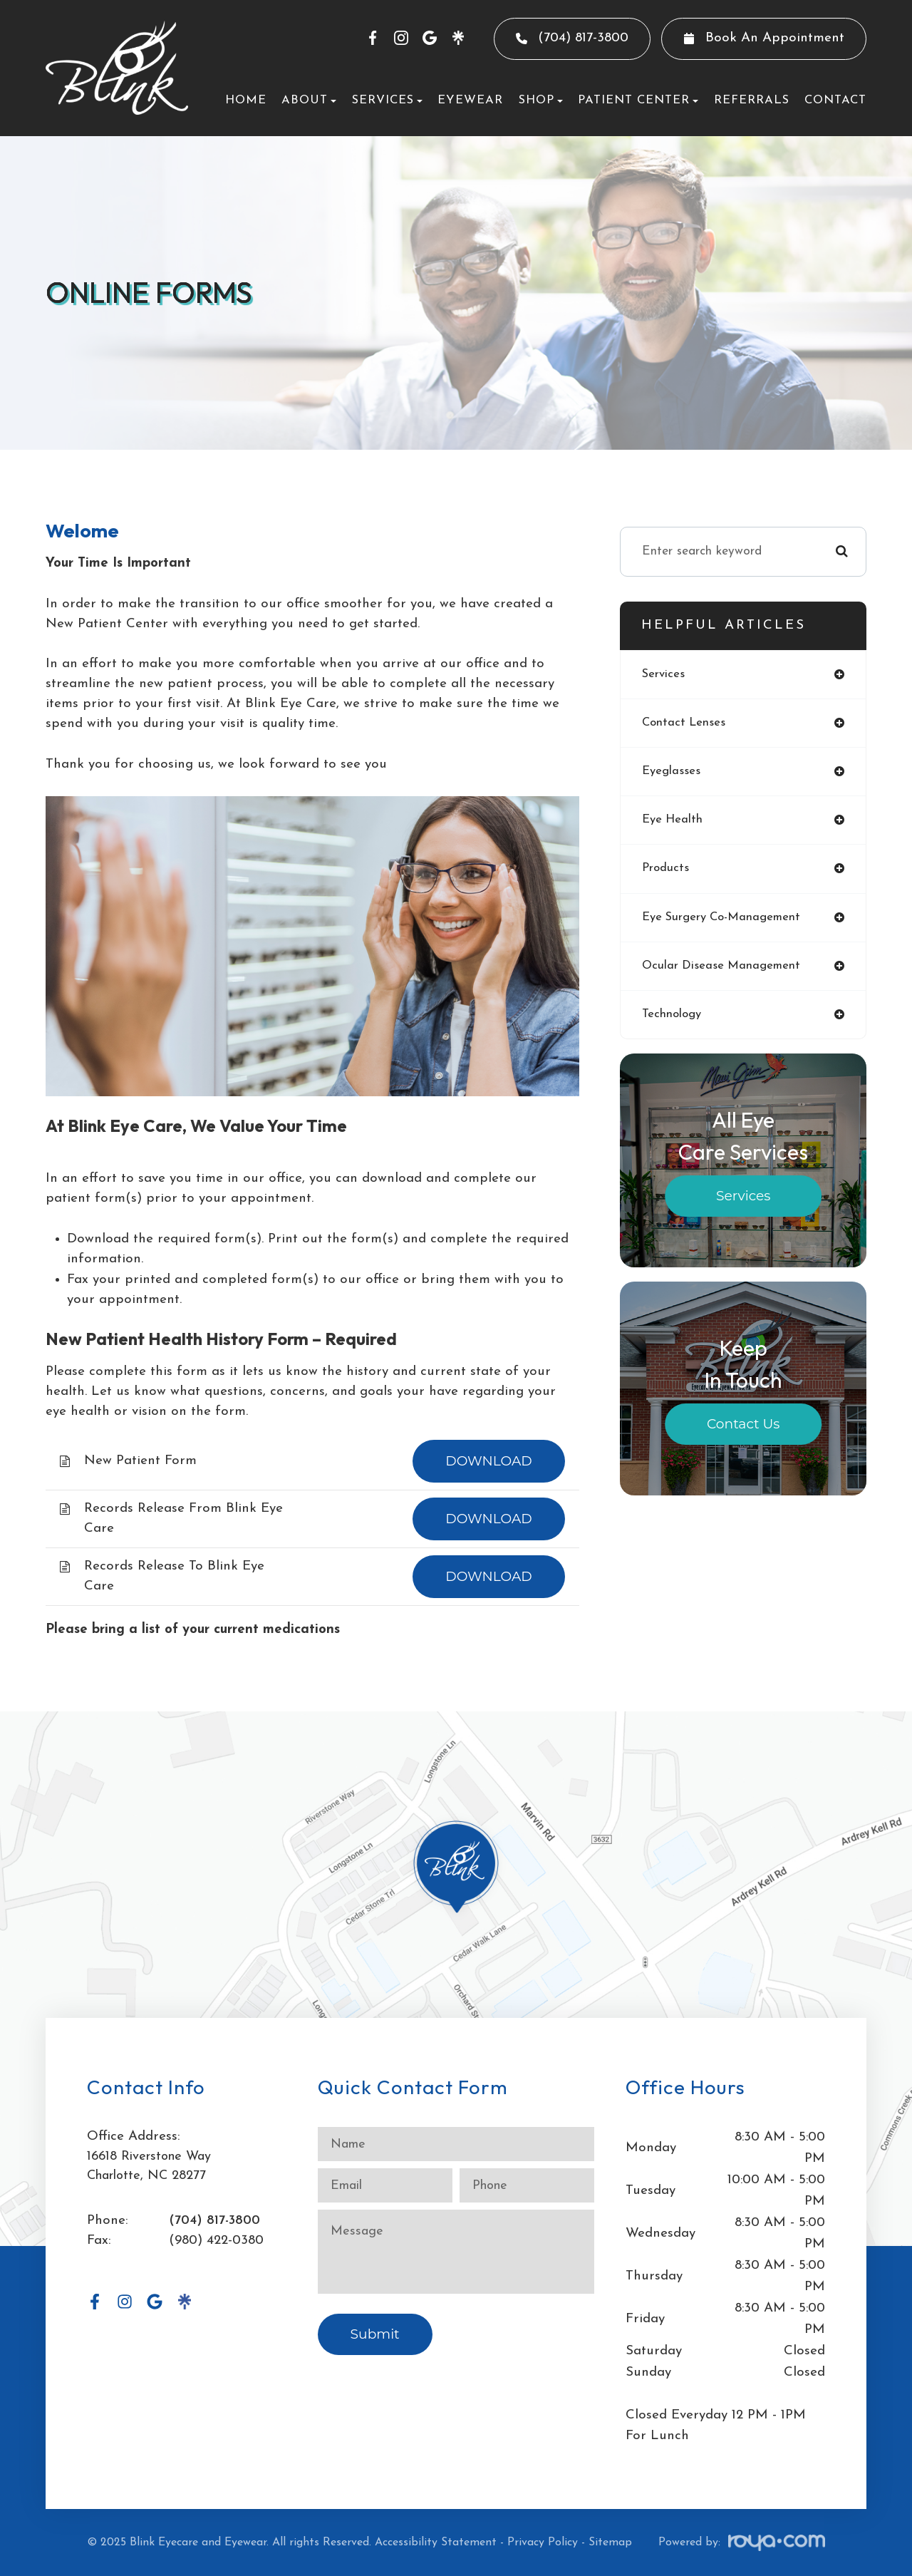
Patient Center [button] (638, 100)
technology (673, 1020)
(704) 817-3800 (215, 2221)
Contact (835, 100)
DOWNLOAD (488, 1461)
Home (245, 100)
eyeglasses (672, 773)
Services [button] (387, 100)
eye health (673, 822)
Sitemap (610, 2542)
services (664, 675)
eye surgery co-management (725, 921)
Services (743, 1201)
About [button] (308, 100)
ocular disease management (723, 970)
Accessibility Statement (436, 2542)
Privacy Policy (542, 2542)
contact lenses (685, 724)
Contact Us (743, 1429)
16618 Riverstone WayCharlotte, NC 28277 (152, 2166)
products (666, 871)
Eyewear (470, 100)
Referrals (751, 100)
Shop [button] (541, 100)
